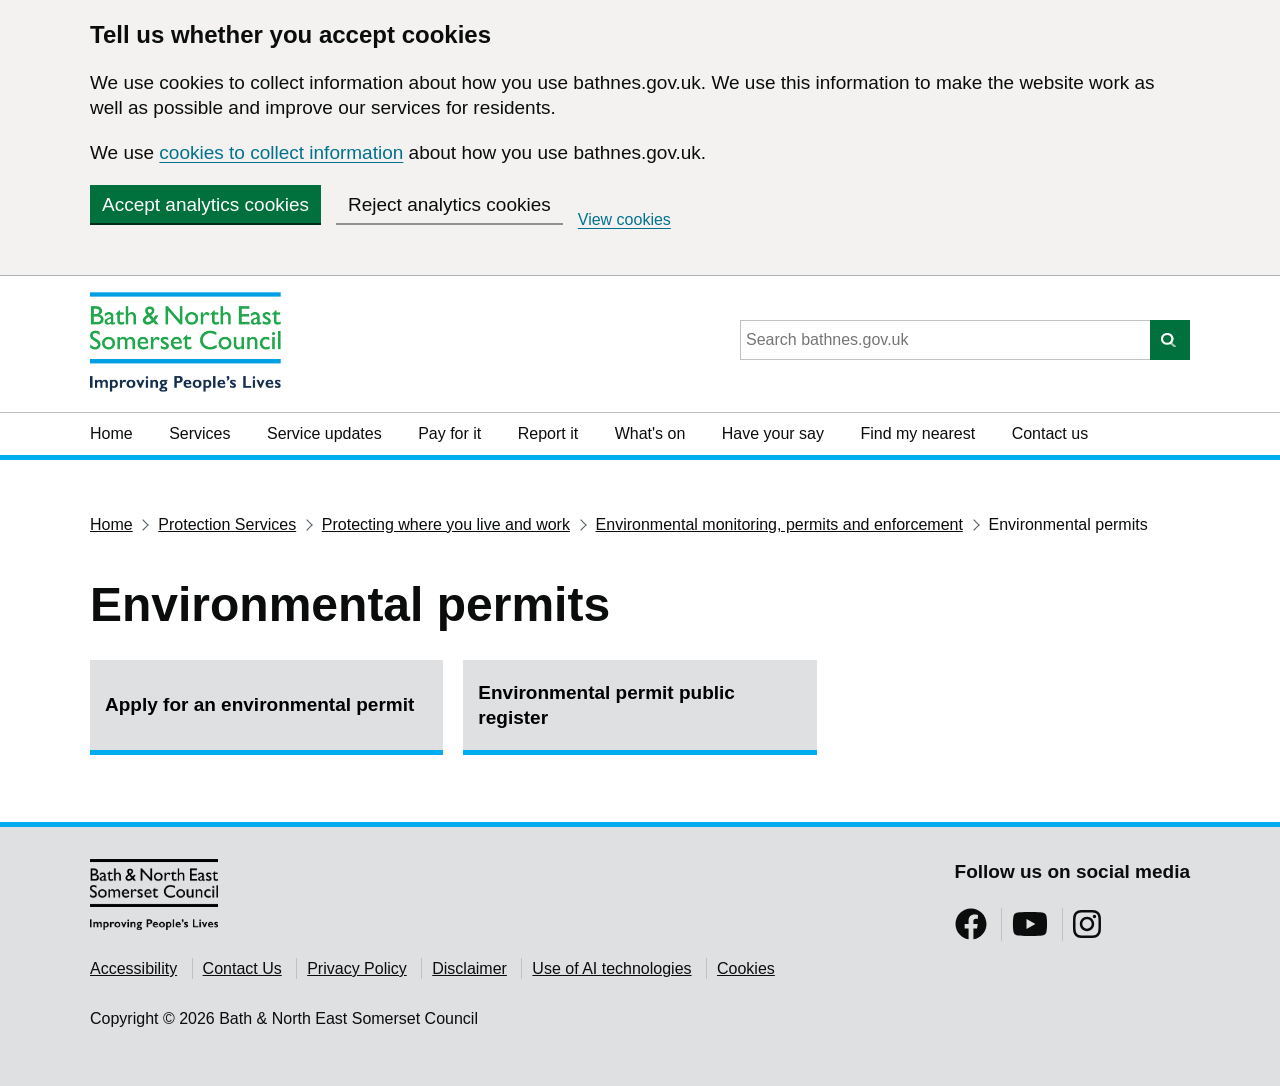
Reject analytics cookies (449, 204)
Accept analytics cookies (205, 204)
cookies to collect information (281, 152)
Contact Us (242, 968)
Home (111, 433)
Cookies (746, 968)
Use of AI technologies (611, 968)
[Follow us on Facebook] (971, 930)
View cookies (624, 219)
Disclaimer (469, 968)
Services (199, 433)
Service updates (324, 433)
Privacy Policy (357, 968)
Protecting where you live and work (446, 524)
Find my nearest (917, 433)
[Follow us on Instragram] (1087, 930)
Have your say (773, 433)
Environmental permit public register (606, 705)
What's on (650, 433)
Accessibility (133, 968)
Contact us (1050, 433)
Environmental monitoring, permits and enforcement (779, 524)
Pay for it (449, 433)
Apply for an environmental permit (259, 704)
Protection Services (227, 524)
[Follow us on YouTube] (1030, 930)
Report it (548, 433)
